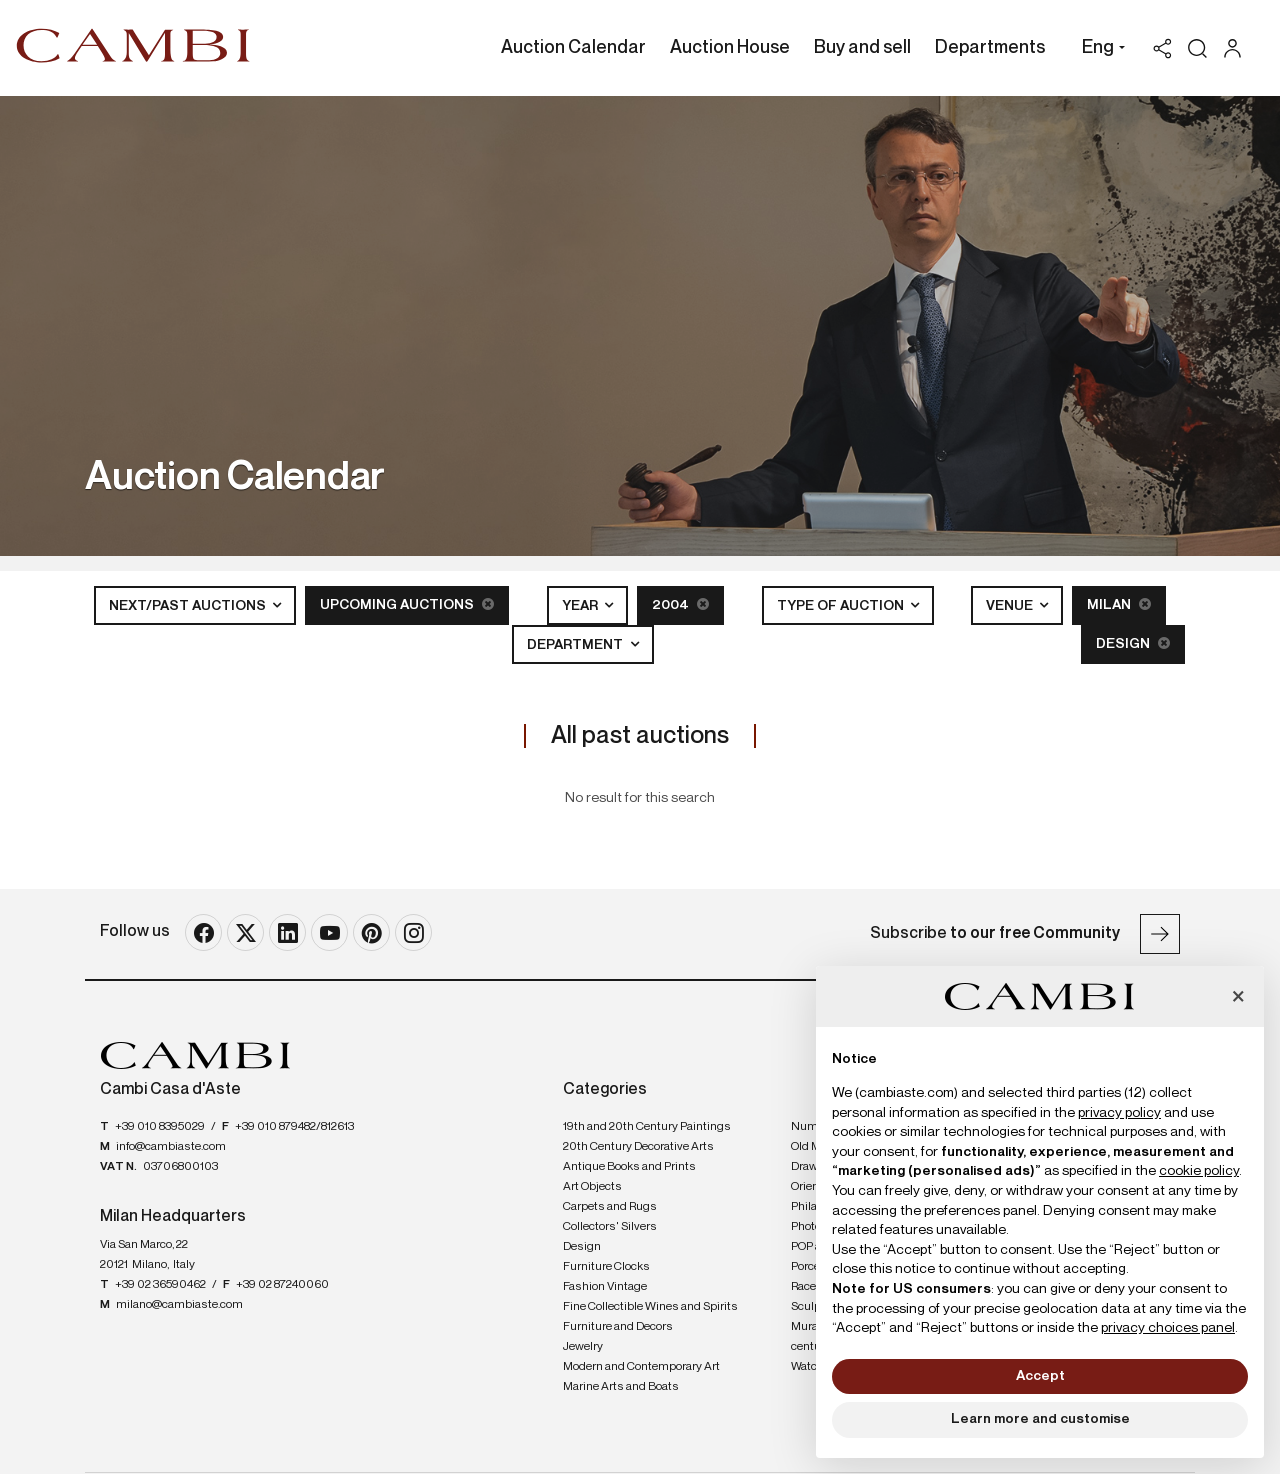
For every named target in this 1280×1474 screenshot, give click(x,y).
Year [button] (581, 606)
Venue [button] (1011, 606)
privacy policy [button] (1119, 1113)
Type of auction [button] (842, 606)
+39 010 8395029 (160, 1127)
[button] (1098, 50)
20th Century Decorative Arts (638, 1147)
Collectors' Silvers (610, 1227)
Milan (1119, 604)
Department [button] (576, 645)
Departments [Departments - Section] (990, 48)
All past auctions (640, 736)
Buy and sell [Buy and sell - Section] (862, 48)
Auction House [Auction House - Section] (730, 48)
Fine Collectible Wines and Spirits (650, 1307)
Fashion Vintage (605, 1287)
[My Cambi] (1237, 48)
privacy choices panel (1168, 1328)
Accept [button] (1040, 1376)
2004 (680, 604)
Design (1133, 643)
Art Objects (592, 1187)
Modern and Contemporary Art (641, 1367)
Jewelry (583, 1347)
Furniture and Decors (618, 1327)
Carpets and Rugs (610, 1207)
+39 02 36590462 (160, 1285)
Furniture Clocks (606, 1267)
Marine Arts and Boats (621, 1387)
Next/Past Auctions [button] (189, 606)
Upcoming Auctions (407, 604)
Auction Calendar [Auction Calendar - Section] (573, 48)
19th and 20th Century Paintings (647, 1127)
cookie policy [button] (1199, 1171)
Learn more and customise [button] (1040, 1419)
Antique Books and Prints (629, 1167)
